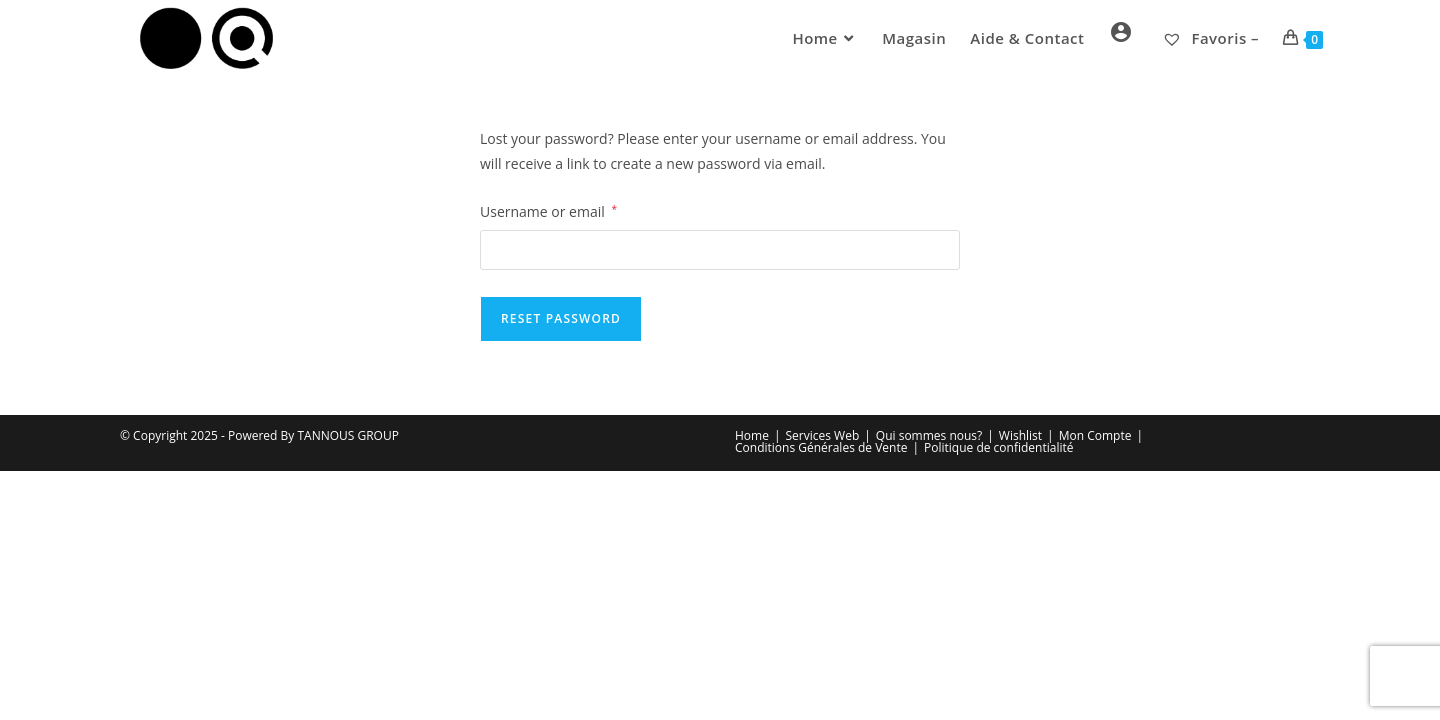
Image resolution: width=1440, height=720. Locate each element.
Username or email (548, 210)
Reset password (561, 318)
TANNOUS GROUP (347, 435)
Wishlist (1020, 435)
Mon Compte (1095, 435)
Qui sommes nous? (929, 435)
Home (752, 435)
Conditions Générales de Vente (821, 447)
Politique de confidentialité (998, 447)
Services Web (823, 435)
